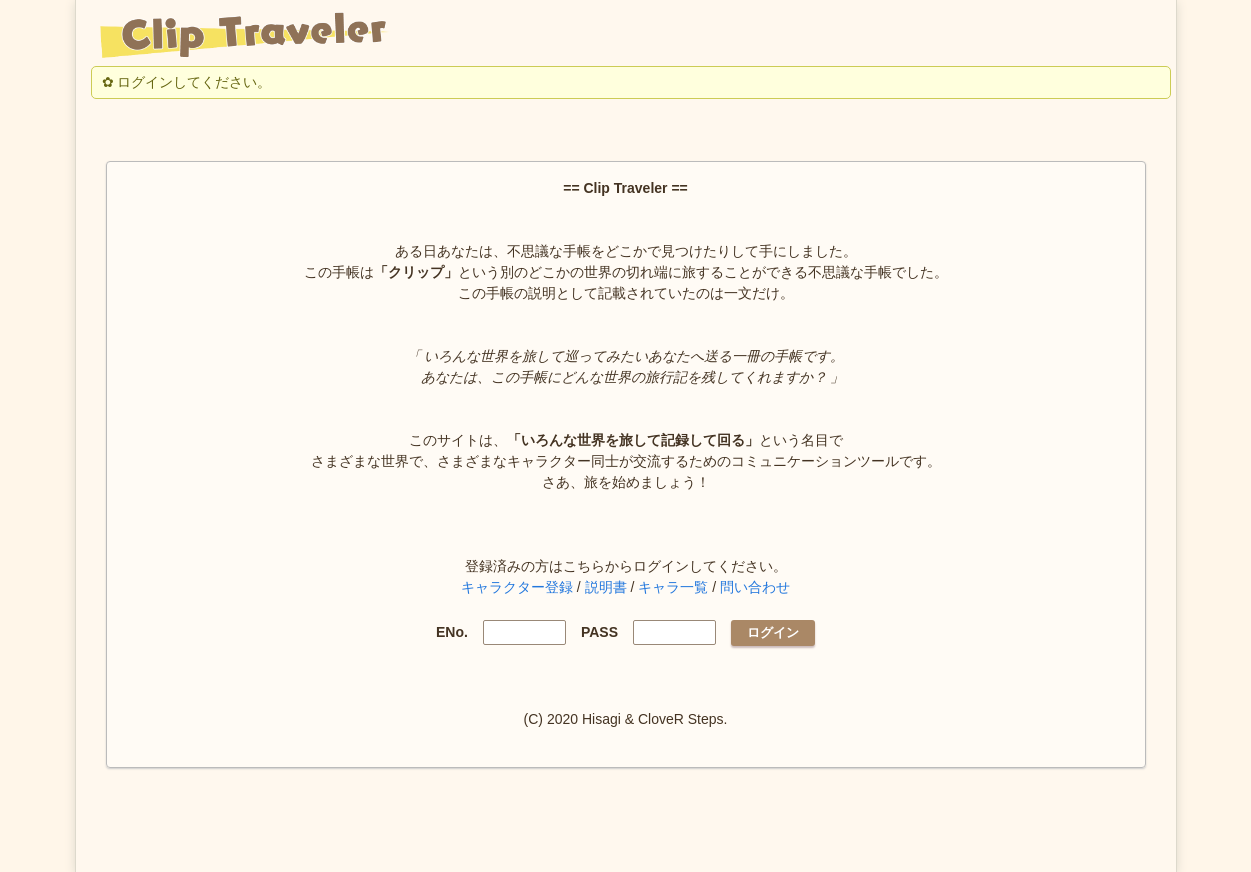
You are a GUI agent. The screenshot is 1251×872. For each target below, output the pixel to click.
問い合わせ (755, 587)
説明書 (606, 587)
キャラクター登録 (517, 587)
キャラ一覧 (673, 587)
